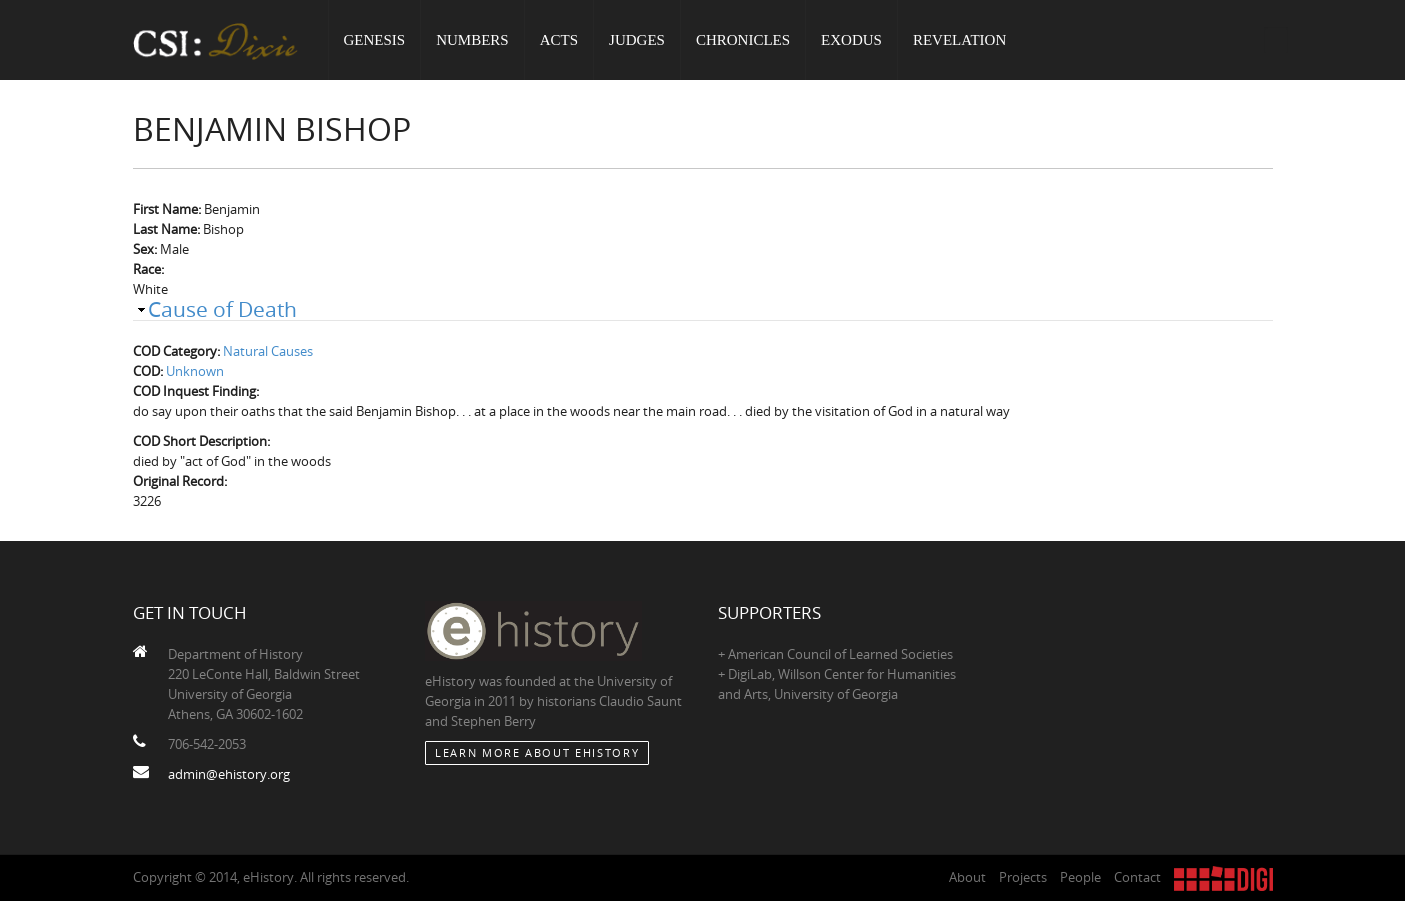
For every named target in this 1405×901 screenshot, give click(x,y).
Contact (1137, 877)
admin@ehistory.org (229, 774)
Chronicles (743, 40)
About (967, 877)
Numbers (472, 40)
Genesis (375, 40)
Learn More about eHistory (537, 752)
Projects (1023, 877)
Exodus (851, 40)
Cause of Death (222, 309)
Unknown (195, 371)
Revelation (959, 40)
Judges (637, 40)
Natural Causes (268, 351)
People (1080, 877)
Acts (559, 40)
